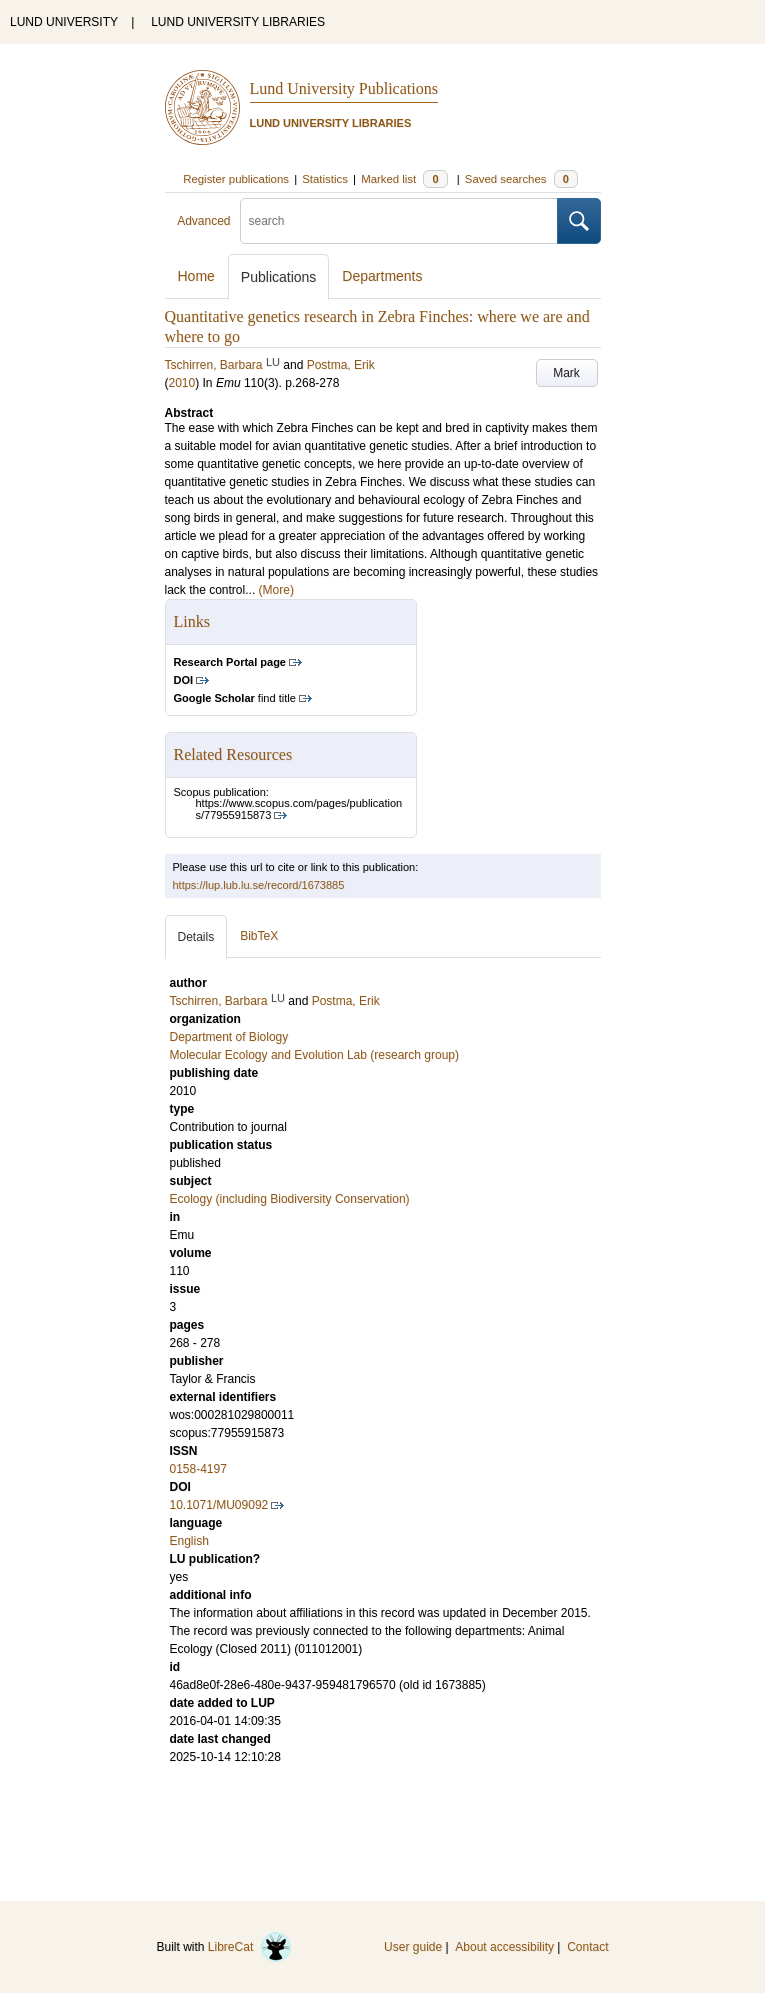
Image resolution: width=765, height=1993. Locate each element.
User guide (413, 1947)
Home (196, 276)
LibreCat (250, 1947)
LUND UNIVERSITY (64, 22)
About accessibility (504, 1947)
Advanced (203, 221)
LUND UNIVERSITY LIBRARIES (238, 22)
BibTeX (259, 936)
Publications (279, 277)
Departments (382, 276)
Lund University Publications (344, 88)
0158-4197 (198, 1469)
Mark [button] (566, 373)
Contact (587, 1947)
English (189, 1541)
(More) (276, 590)
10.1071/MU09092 (219, 1505)
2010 (182, 383)
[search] (399, 221)
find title (235, 698)
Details (196, 937)
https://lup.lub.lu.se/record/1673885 (259, 885)
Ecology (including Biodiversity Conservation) (290, 1199)
